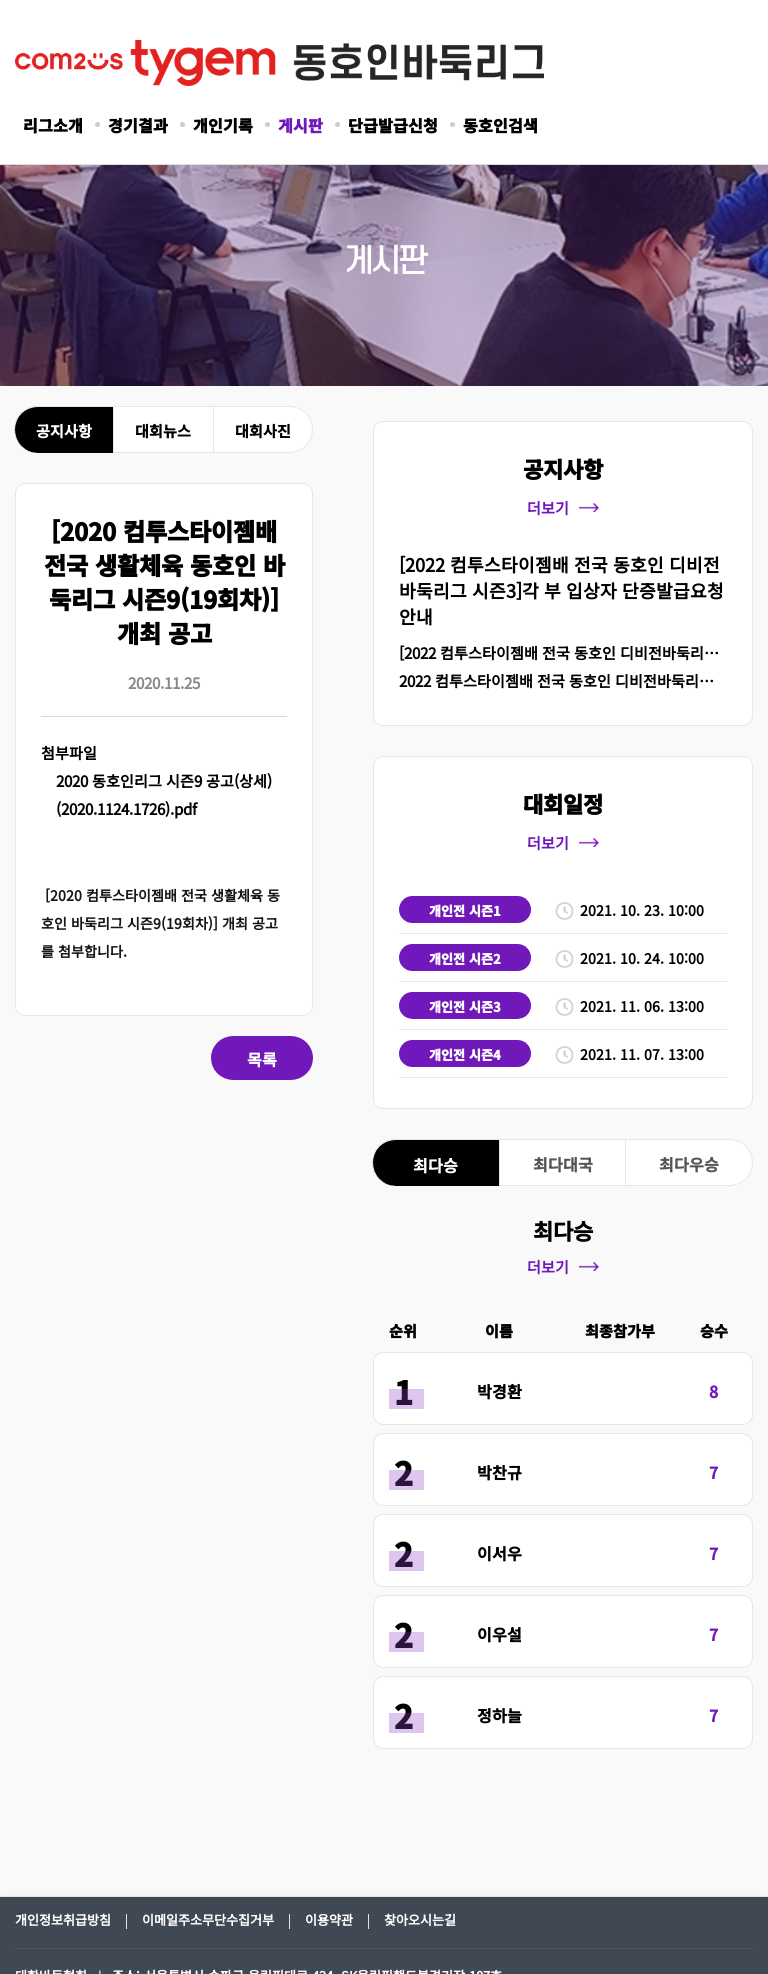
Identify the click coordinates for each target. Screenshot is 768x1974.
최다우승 (689, 1164)
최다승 (435, 1165)
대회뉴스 (163, 430)
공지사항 (64, 430)
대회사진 (263, 430)
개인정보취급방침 (63, 1919)
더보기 (563, 507)
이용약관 (329, 1919)
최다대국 (563, 1164)
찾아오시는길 (420, 1919)
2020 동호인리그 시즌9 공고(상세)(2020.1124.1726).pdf (164, 794)
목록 (262, 1059)
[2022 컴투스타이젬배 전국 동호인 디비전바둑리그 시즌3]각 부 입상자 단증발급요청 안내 (561, 590)
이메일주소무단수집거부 (208, 1919)
